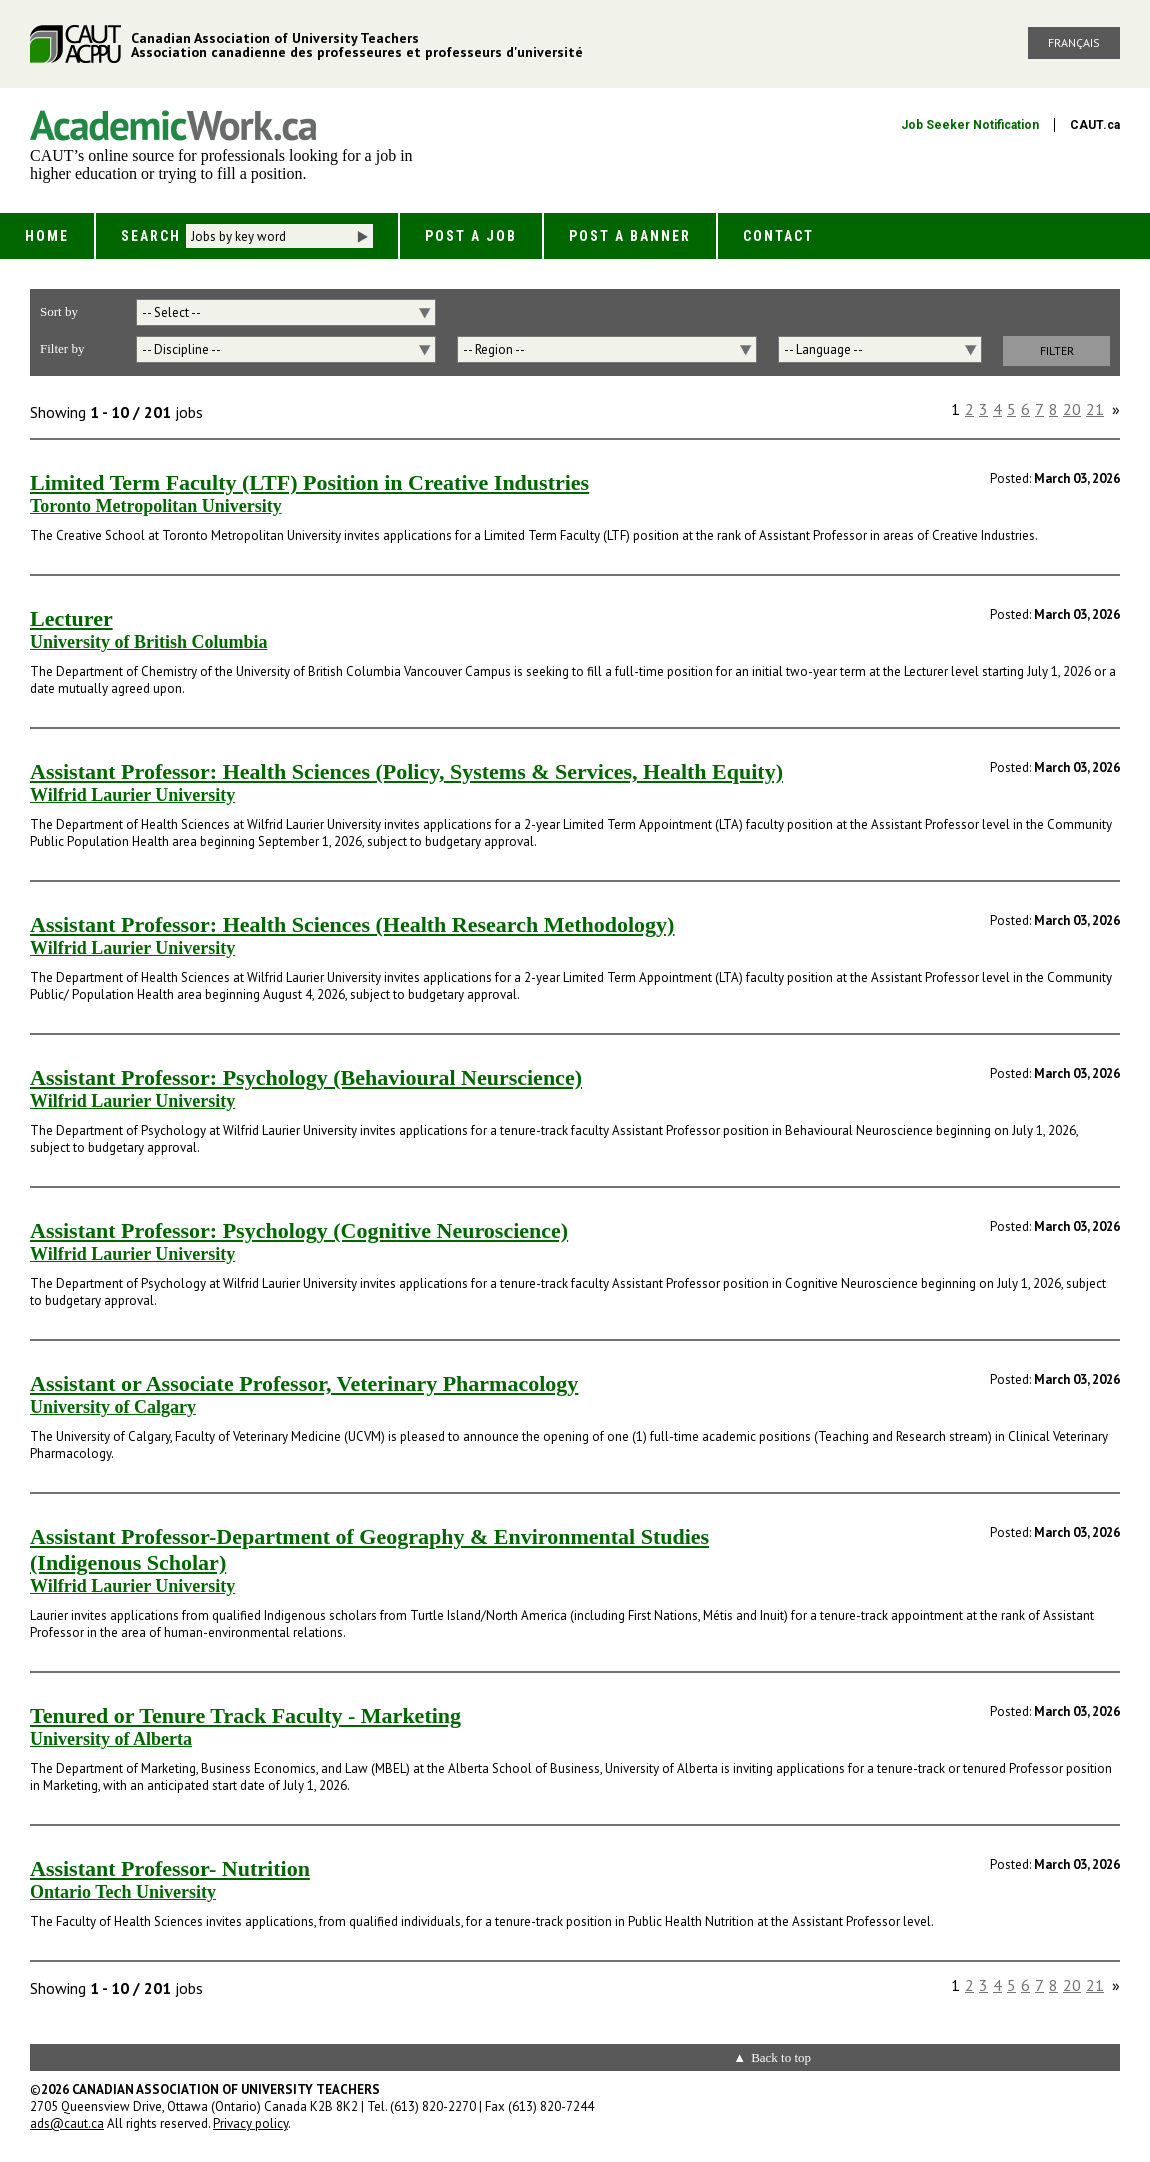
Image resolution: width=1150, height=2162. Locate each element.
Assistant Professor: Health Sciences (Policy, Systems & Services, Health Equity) (406, 771)
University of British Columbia (149, 642)
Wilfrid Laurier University (132, 795)
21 (1095, 409)
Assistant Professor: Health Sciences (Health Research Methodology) (352, 924)
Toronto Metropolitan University (156, 506)
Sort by (59, 311)
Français (1074, 42)
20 (1072, 409)
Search (151, 236)
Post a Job (471, 236)
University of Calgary (113, 1407)
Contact (778, 236)
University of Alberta (111, 1739)
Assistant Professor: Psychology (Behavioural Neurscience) (306, 1077)
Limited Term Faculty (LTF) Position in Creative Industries (309, 482)
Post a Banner (630, 236)
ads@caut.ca (67, 2123)
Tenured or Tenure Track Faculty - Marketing (245, 1715)
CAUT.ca (1095, 125)
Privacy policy (250, 2123)
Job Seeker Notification (970, 125)
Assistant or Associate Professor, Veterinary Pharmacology (304, 1383)
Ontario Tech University (123, 1892)
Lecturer (71, 618)
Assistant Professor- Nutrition (170, 1868)
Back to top (781, 2057)
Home (47, 236)
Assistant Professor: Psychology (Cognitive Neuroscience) (299, 1230)
